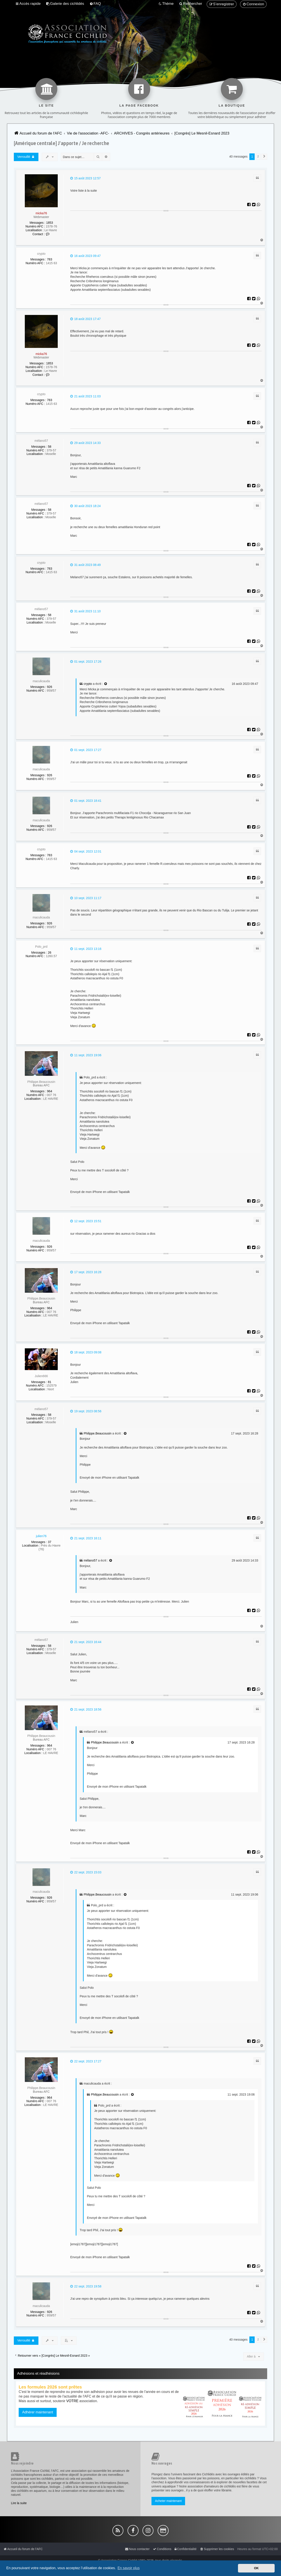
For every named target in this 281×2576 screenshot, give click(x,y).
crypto (41, 253)
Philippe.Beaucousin (41, 1081)
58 (49, 446)
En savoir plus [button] (128, 2568)
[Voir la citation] (106, 684)
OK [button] (256, 2568)
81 (49, 1382)
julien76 (41, 1536)
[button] (264, 157)
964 (49, 1091)
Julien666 (41, 1376)
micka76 (41, 213)
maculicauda (41, 681)
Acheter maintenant (168, 2501)
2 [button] (258, 156)
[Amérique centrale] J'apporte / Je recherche (61, 143)
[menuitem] (65, 3)
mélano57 (41, 440)
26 (49, 952)
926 (49, 687)
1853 (49, 222)
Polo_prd (41, 946)
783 (49, 259)
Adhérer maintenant (37, 2412)
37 (49, 1542)
